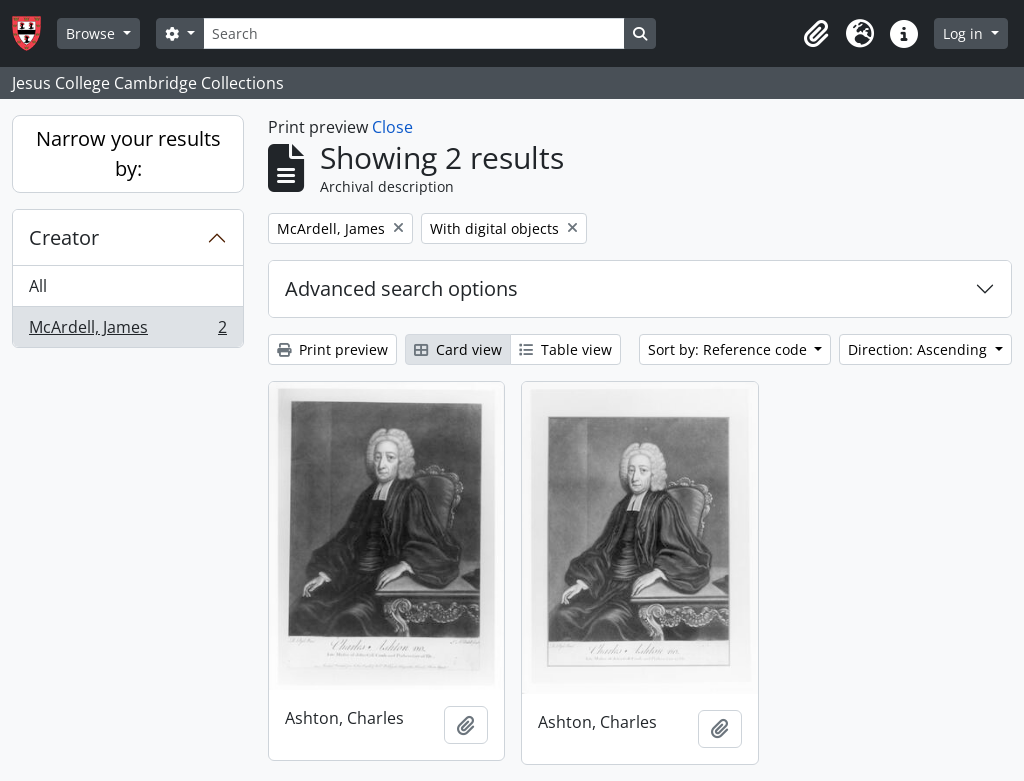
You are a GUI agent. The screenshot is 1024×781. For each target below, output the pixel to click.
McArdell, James (127, 331)
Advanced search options (401, 288)
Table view (565, 349)
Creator (64, 237)
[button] (816, 34)
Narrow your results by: (128, 153)
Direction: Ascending (919, 349)
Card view (458, 349)
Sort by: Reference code (729, 349)
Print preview (332, 349)
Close (392, 127)
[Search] (414, 33)
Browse (92, 33)
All (38, 286)
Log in (965, 33)
